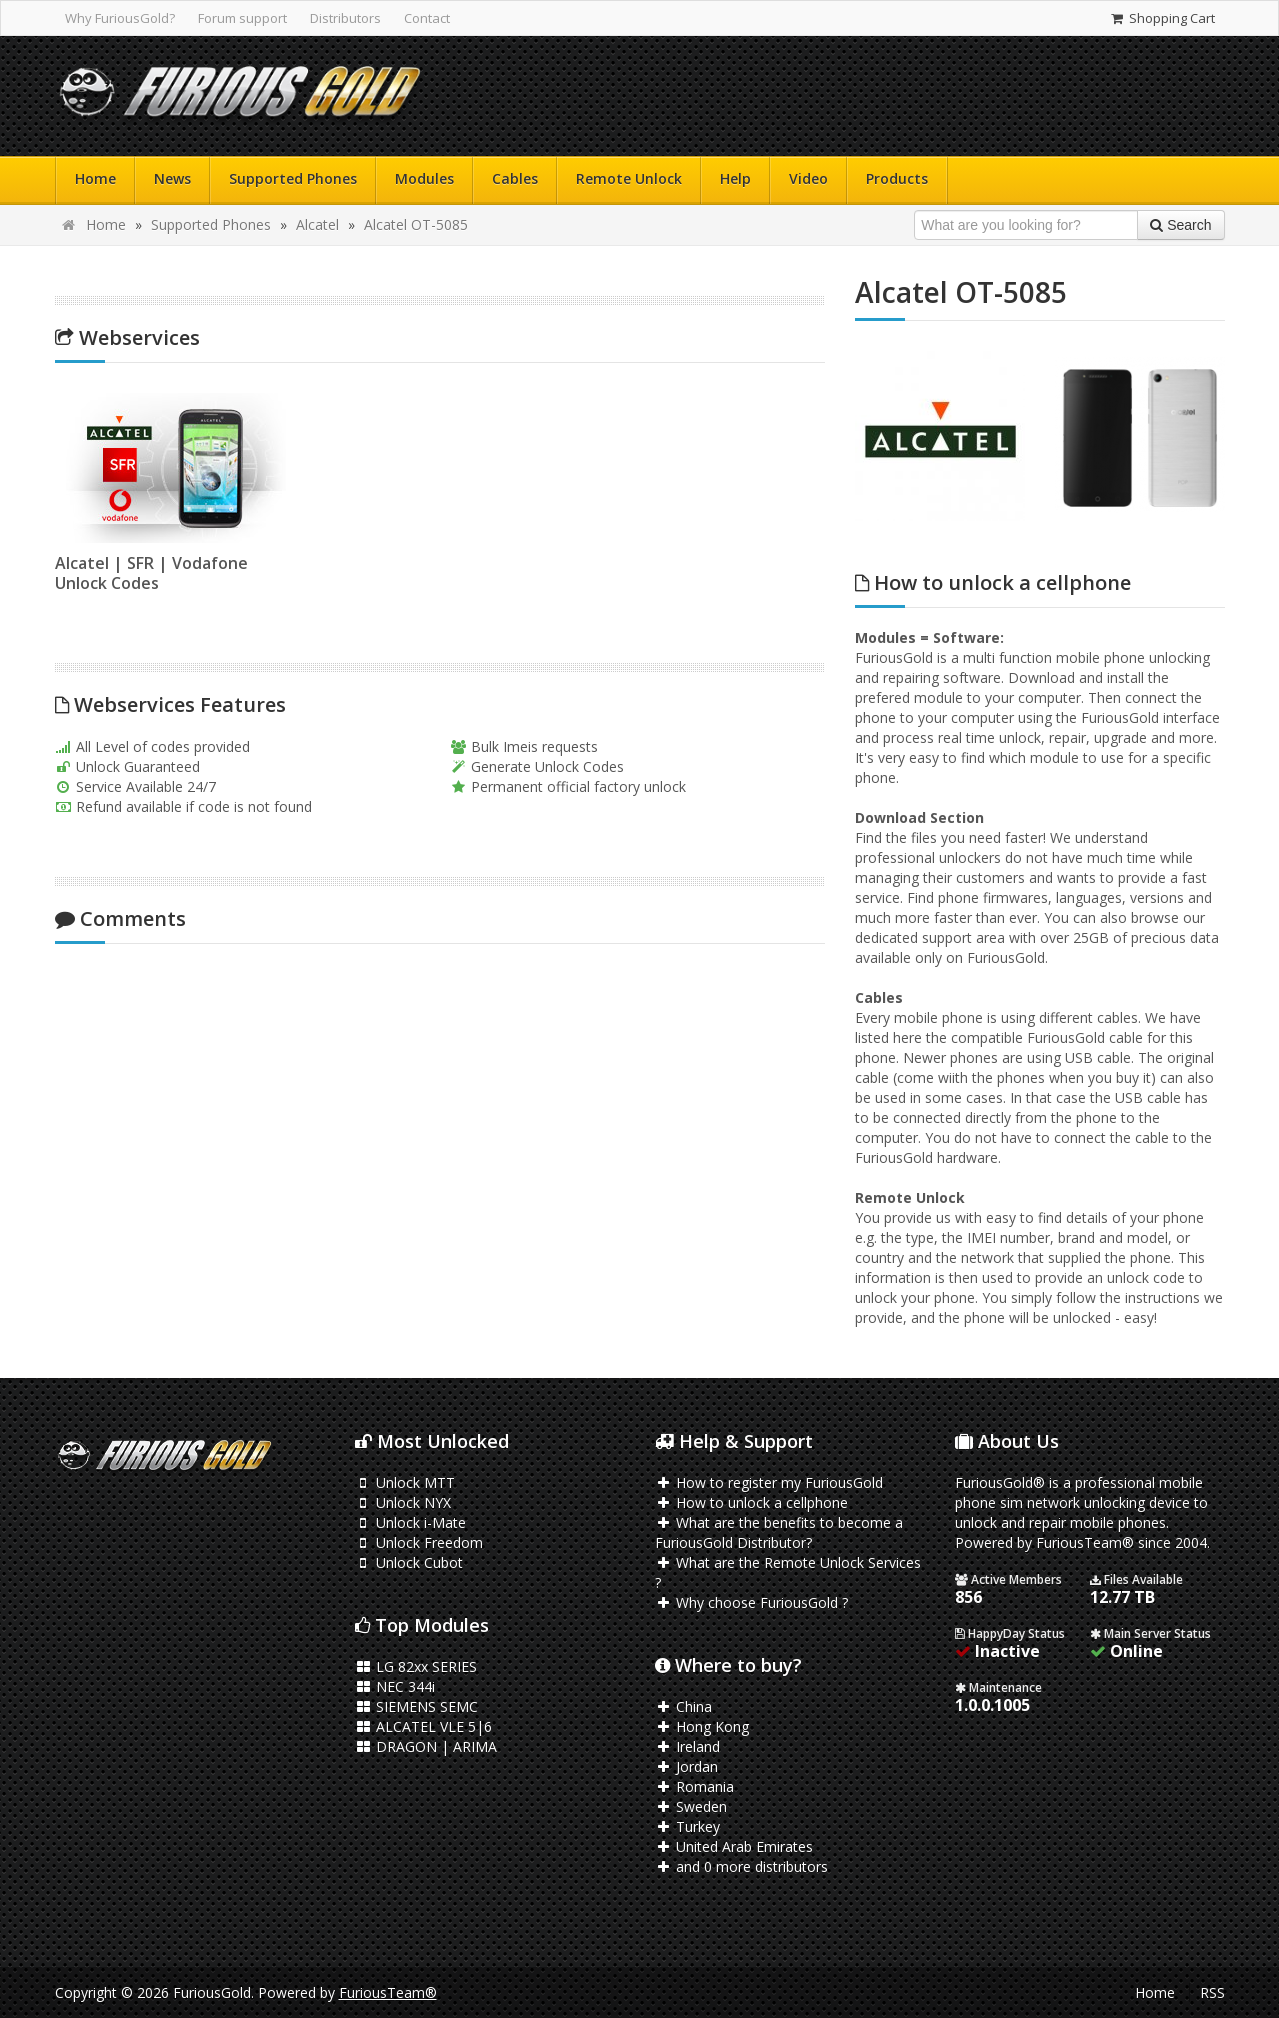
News (172, 178)
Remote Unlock (629, 178)
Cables (515, 178)
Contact (427, 18)
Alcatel (317, 224)
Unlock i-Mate (411, 1522)
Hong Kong (702, 1726)
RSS (1212, 1992)
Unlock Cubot (409, 1562)
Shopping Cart (1161, 18)
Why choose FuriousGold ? (752, 1602)
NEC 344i (395, 1686)
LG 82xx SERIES (416, 1666)
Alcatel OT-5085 (416, 224)
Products (897, 178)
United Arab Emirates (734, 1846)
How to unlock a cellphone (752, 1502)
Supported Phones (293, 178)
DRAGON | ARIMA (426, 1746)
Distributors (345, 18)
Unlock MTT (405, 1482)
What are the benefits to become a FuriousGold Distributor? (779, 1532)
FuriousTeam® (388, 1992)
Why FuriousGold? (120, 18)
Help (735, 178)
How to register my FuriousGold (769, 1482)
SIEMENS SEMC (417, 1706)
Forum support (242, 18)
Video (808, 178)
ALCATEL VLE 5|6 (424, 1726)
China (684, 1706)
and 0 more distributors (742, 1866)
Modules (424, 178)
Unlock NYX (403, 1502)
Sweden (691, 1806)
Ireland (688, 1746)
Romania (695, 1786)
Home (95, 178)
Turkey (688, 1826)
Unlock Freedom (419, 1542)
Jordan (687, 1766)
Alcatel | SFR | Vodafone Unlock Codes (143, 573)
